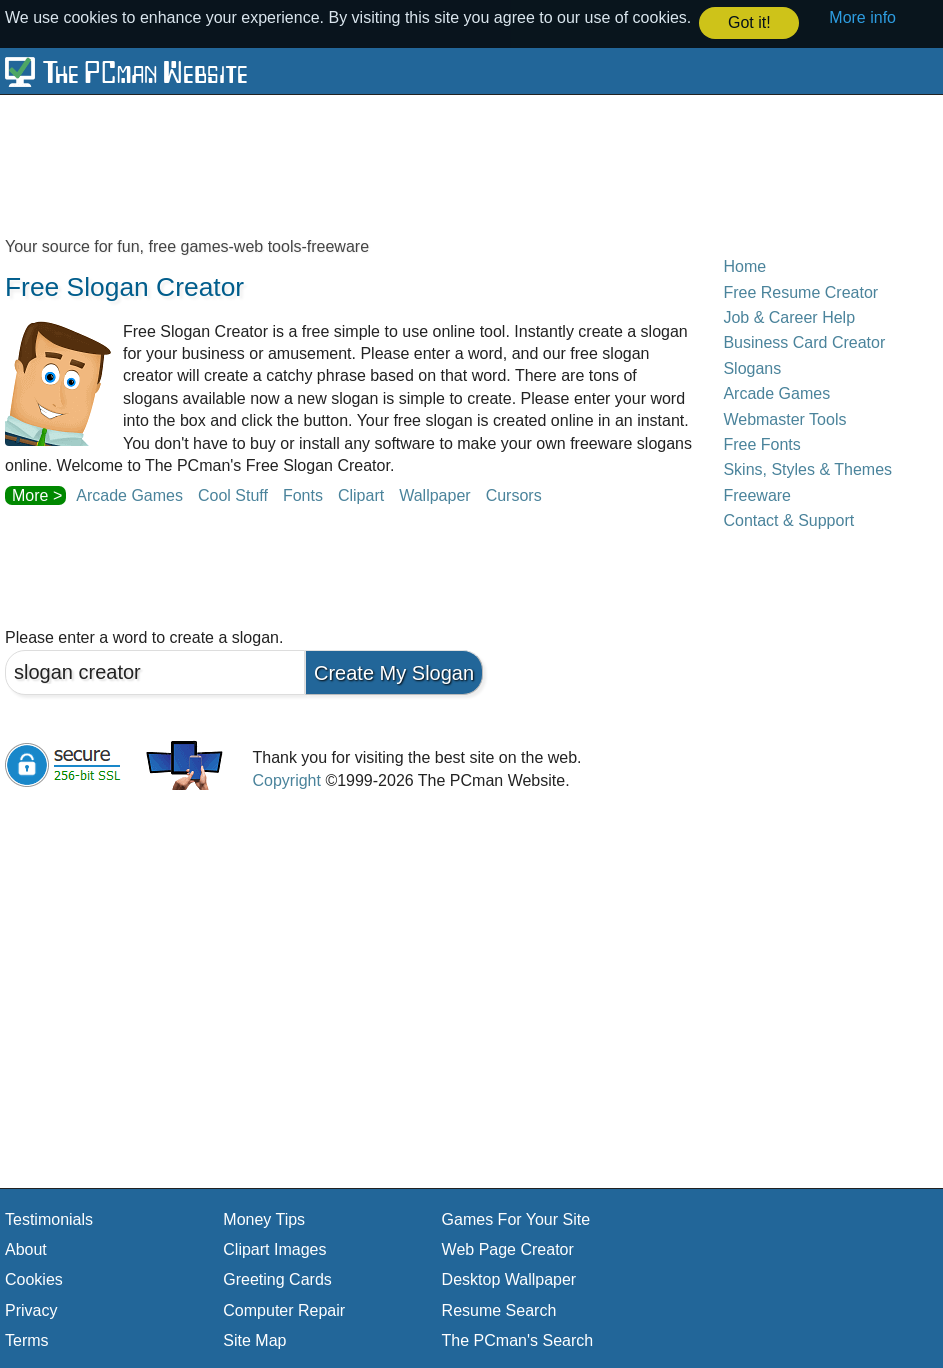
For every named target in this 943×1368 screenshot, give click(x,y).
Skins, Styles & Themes (807, 468)
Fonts (303, 494)
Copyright (286, 779)
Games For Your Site (516, 1218)
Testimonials (49, 1218)
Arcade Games (129, 494)
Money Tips (264, 1218)
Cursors (514, 494)
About (26, 1248)
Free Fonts (761, 443)
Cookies (34, 1278)
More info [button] (862, 17)
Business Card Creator (804, 342)
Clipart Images (274, 1248)
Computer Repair (284, 1309)
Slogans (752, 367)
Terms (27, 1339)
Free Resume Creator (800, 291)
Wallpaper (434, 494)
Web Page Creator (508, 1248)
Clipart (361, 494)
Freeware (757, 494)
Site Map (254, 1339)
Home (744, 265)
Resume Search (499, 1309)
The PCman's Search (518, 1339)
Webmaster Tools (784, 418)
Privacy (31, 1309)
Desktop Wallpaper (509, 1278)
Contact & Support (788, 519)
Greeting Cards (277, 1278)
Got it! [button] (749, 22)
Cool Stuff (233, 494)
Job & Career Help (789, 316)
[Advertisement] (471, 164)
